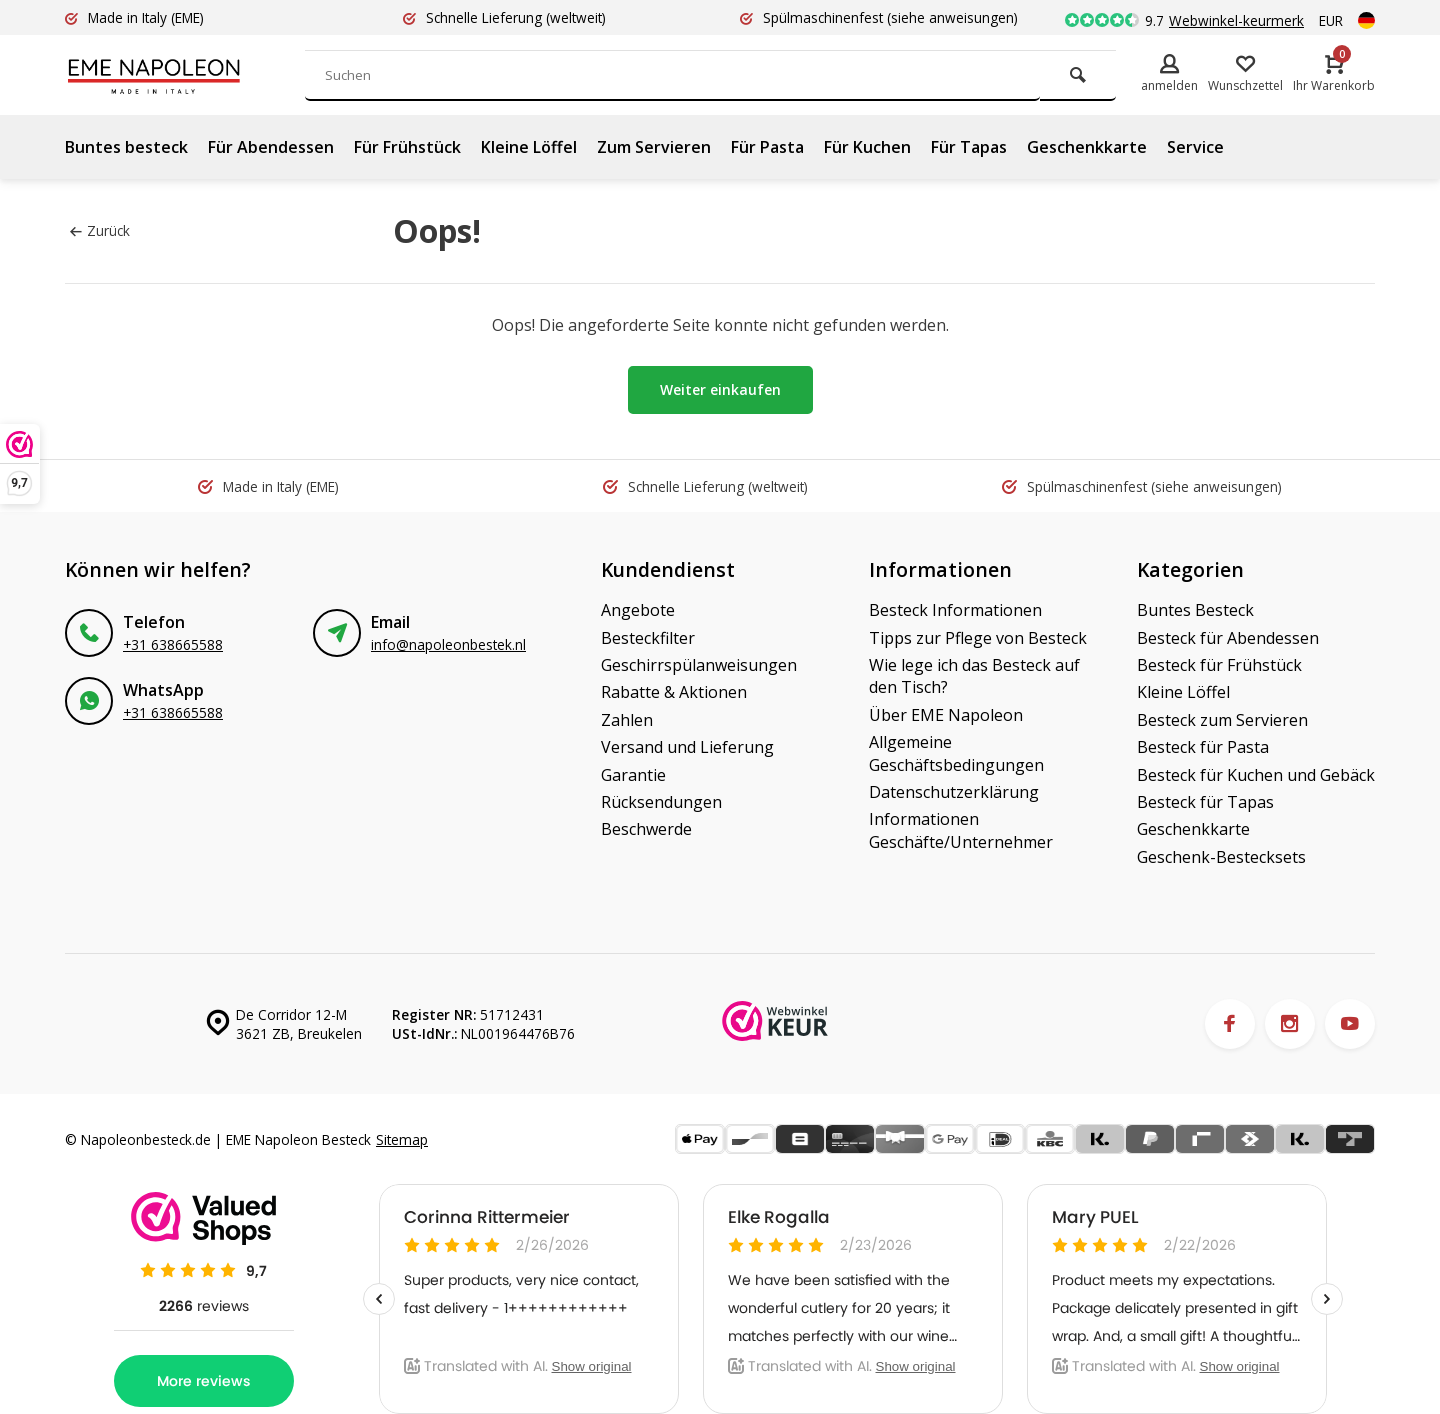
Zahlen (627, 720)
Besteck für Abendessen (1228, 638)
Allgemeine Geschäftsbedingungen (956, 753)
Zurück (100, 230)
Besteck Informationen (955, 610)
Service (1195, 147)
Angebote (638, 610)
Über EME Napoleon (946, 715)
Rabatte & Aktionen (674, 692)
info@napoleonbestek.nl (448, 644)
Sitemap (402, 1139)
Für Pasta (767, 147)
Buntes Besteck (1195, 610)
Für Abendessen (271, 147)
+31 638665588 (173, 644)
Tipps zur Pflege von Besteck (978, 638)
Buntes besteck (126, 147)
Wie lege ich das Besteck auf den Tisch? (974, 676)
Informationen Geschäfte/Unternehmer (961, 830)
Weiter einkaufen (720, 389)
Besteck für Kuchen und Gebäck (1256, 775)
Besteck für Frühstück (1219, 665)
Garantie (633, 775)
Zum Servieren (654, 147)
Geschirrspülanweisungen (699, 665)
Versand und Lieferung (687, 747)
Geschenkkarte (1087, 147)
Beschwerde (646, 829)
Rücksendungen (661, 802)
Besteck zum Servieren (1222, 720)
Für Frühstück (407, 147)
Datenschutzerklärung (954, 792)
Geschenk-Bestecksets (1221, 857)
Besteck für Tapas (1205, 802)
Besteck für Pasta (1203, 747)
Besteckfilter (648, 638)
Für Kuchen (867, 147)
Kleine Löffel (529, 147)
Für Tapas (969, 147)
